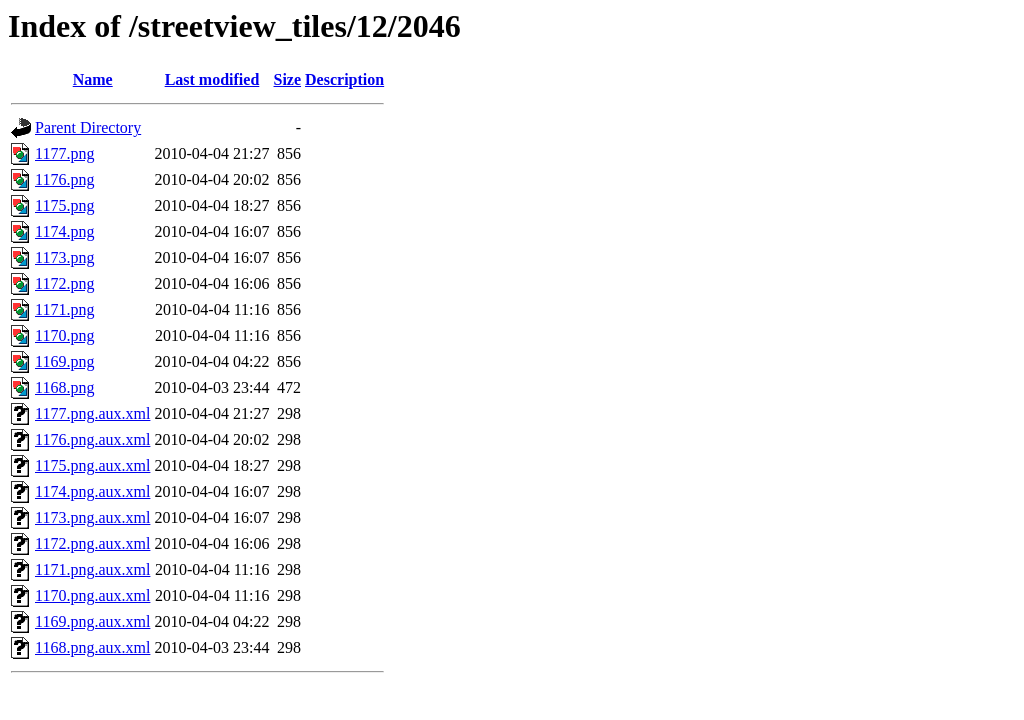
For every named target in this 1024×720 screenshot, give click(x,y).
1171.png (64, 309)
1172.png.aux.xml (92, 543)
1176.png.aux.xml (92, 439)
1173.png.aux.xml (92, 517)
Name (93, 79)
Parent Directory (88, 127)
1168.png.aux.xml (92, 647)
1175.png (64, 205)
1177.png (64, 153)
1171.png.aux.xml (92, 569)
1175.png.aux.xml (92, 465)
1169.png (64, 361)
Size (288, 79)
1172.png (64, 283)
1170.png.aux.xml (92, 595)
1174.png (64, 231)
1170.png (64, 335)
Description (344, 79)
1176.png (64, 179)
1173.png (64, 257)
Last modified (212, 79)
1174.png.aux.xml (92, 491)
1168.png (64, 387)
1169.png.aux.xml (92, 621)
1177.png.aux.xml (92, 413)
